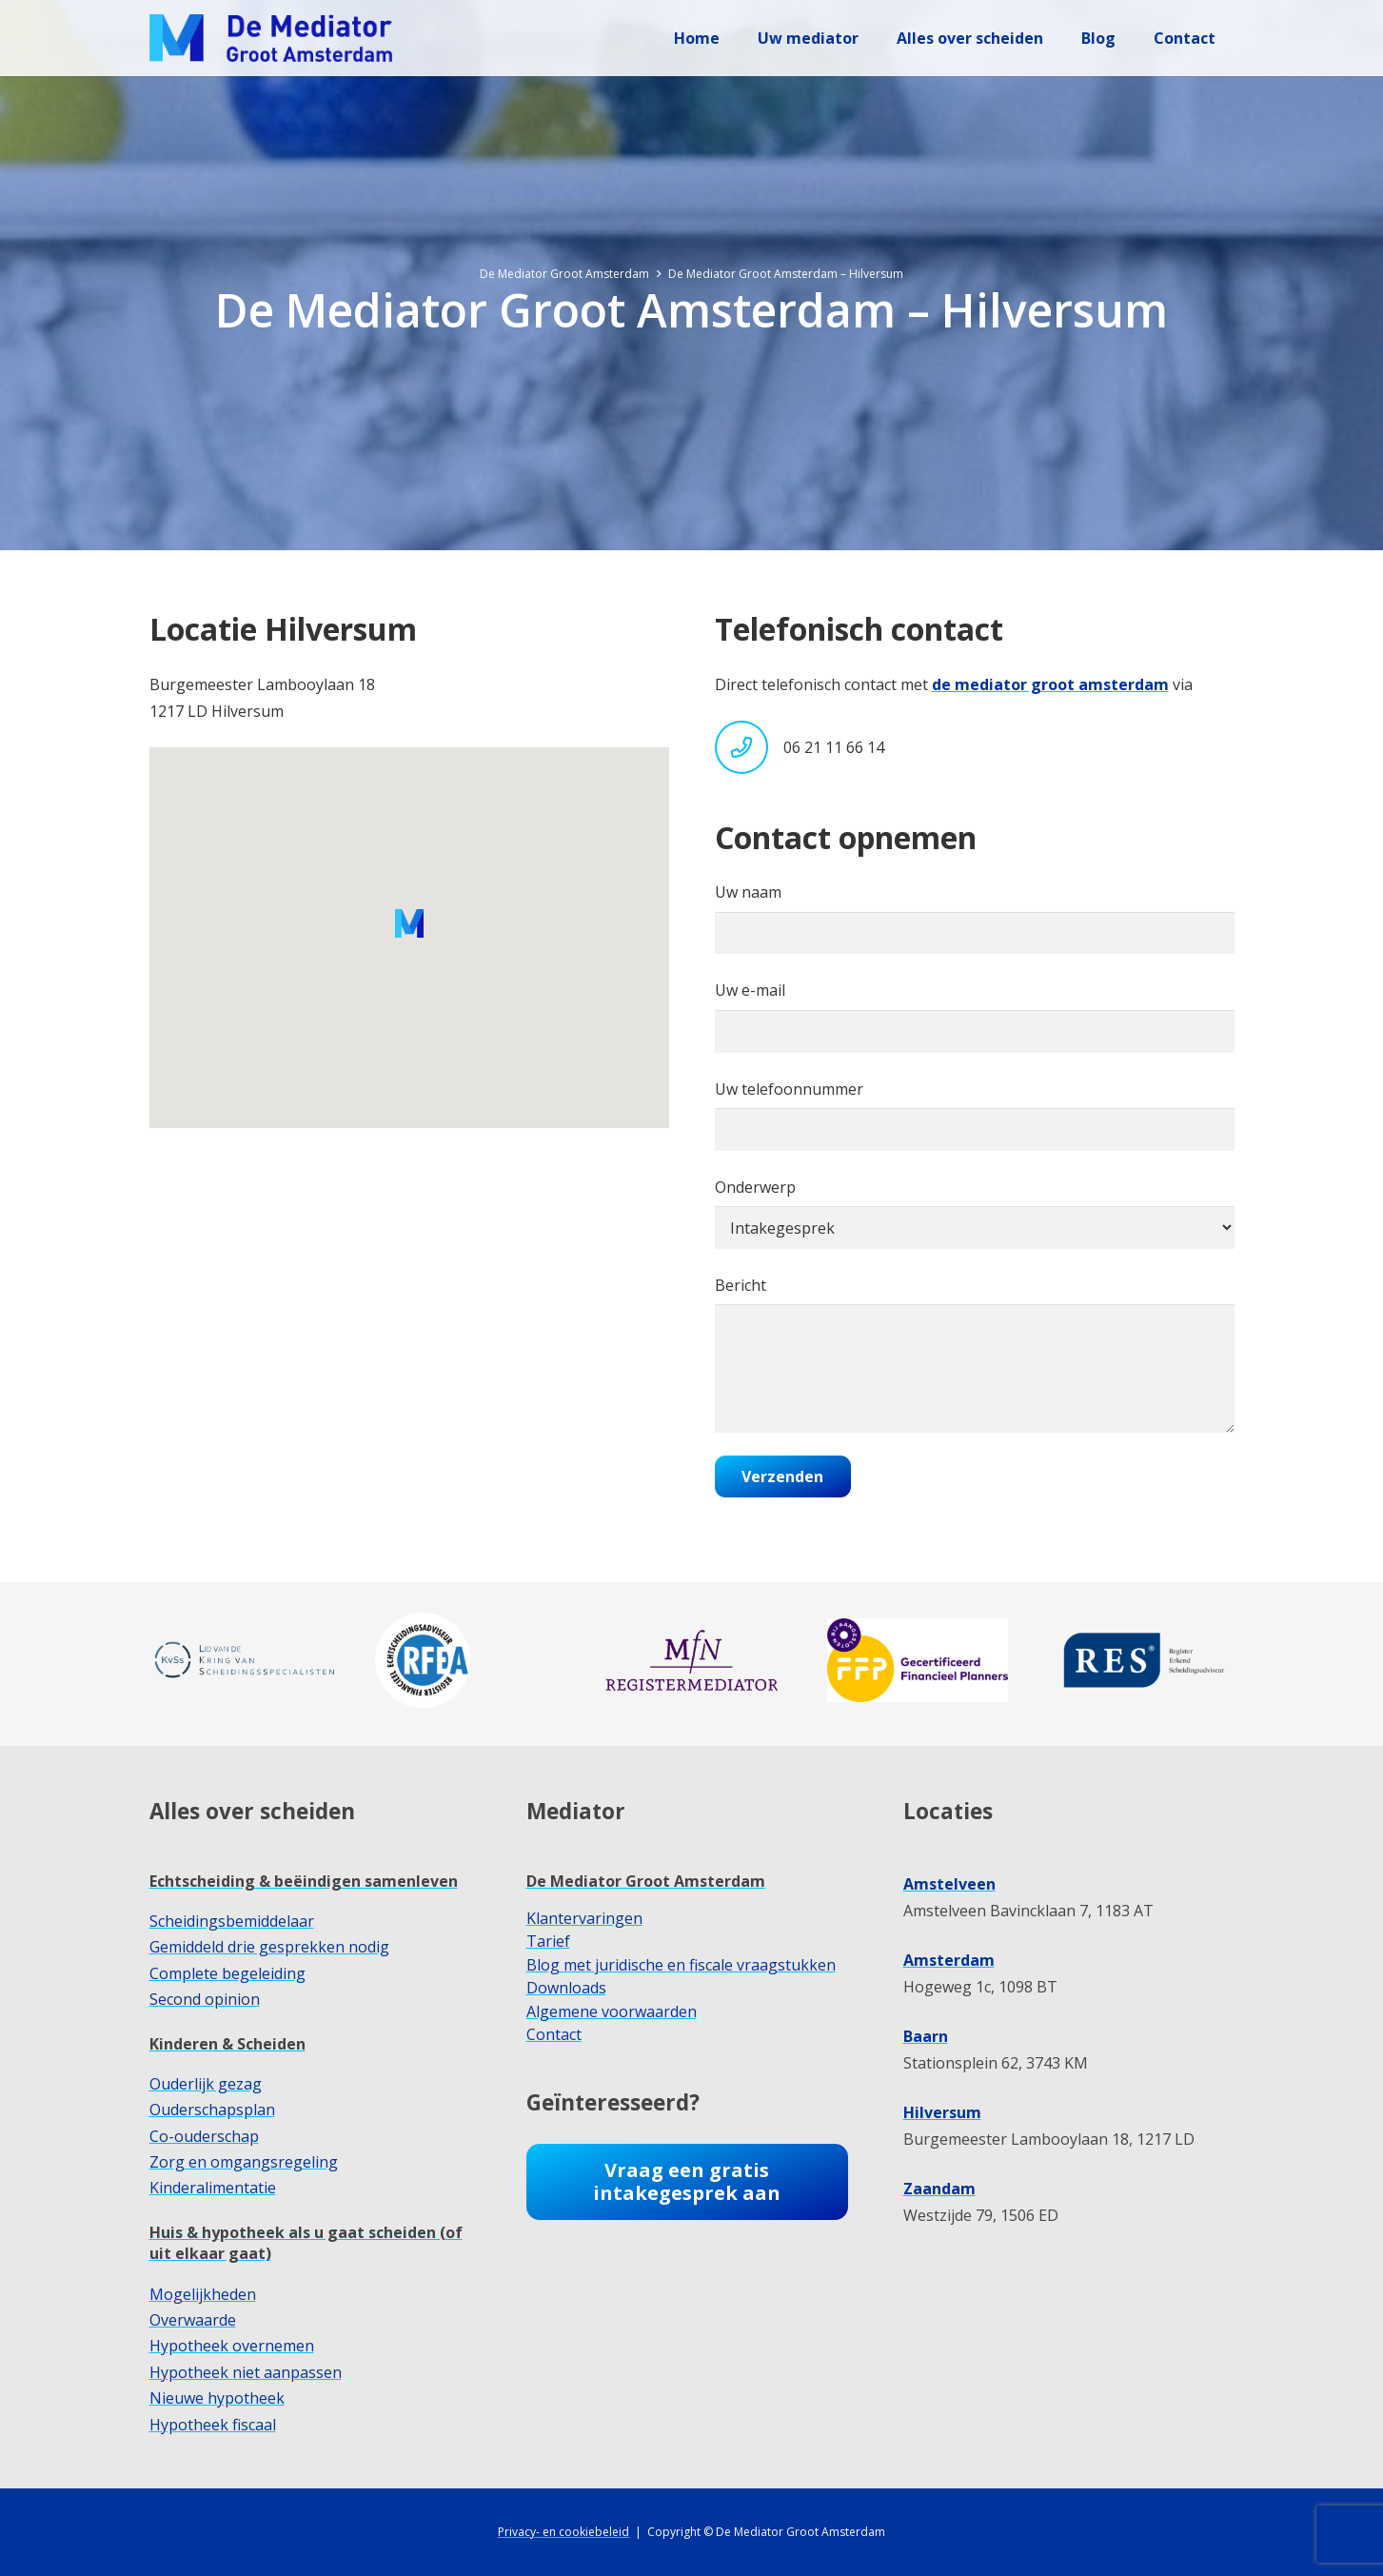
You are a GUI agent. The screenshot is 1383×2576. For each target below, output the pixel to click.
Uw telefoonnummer (975, 1115)
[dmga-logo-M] (271, 38)
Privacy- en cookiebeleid (563, 2532)
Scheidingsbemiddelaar (231, 1921)
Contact (554, 2034)
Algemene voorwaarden (611, 2011)
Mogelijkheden (202, 2294)
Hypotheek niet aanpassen (245, 2372)
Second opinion (204, 1999)
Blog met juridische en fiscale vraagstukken (681, 1964)
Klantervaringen (584, 1918)
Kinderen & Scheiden (227, 2043)
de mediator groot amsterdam (1050, 684)
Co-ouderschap (204, 2136)
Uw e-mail (975, 1016)
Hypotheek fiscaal (212, 2424)
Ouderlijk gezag (205, 2083)
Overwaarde (192, 2319)
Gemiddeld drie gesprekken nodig (269, 1946)
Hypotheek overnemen (231, 2345)
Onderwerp (975, 1213)
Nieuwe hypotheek (217, 2398)
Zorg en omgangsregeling (243, 2161)
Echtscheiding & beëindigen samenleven (303, 1881)
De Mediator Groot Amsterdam (645, 1881)
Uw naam (975, 918)
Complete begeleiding (227, 1973)
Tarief (548, 1941)
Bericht (975, 1354)
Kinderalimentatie (212, 2187)
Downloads (566, 1987)
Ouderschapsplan (212, 2109)
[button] (409, 923)
